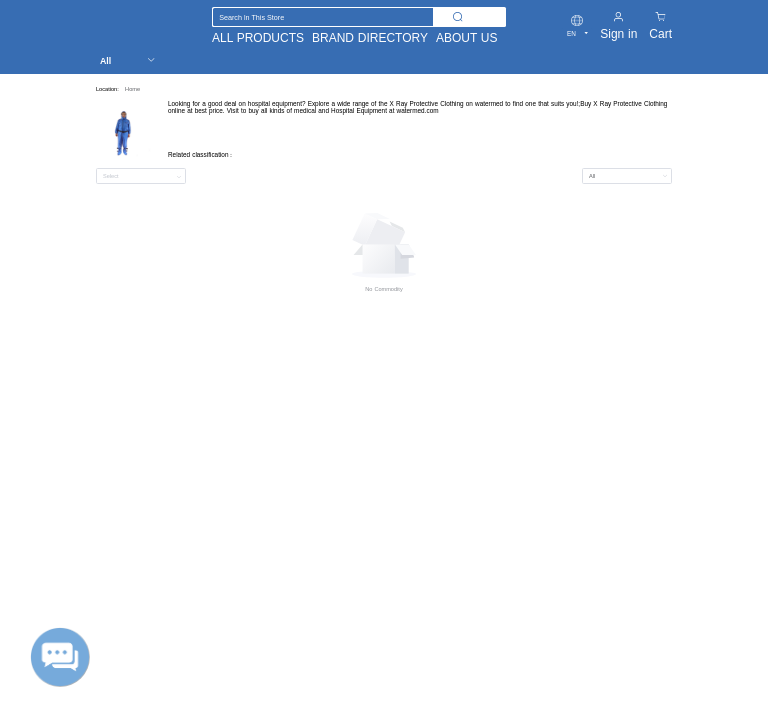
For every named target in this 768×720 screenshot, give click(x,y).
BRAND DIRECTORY (370, 38)
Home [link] (132, 89)
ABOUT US (467, 38)
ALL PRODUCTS (258, 38)
